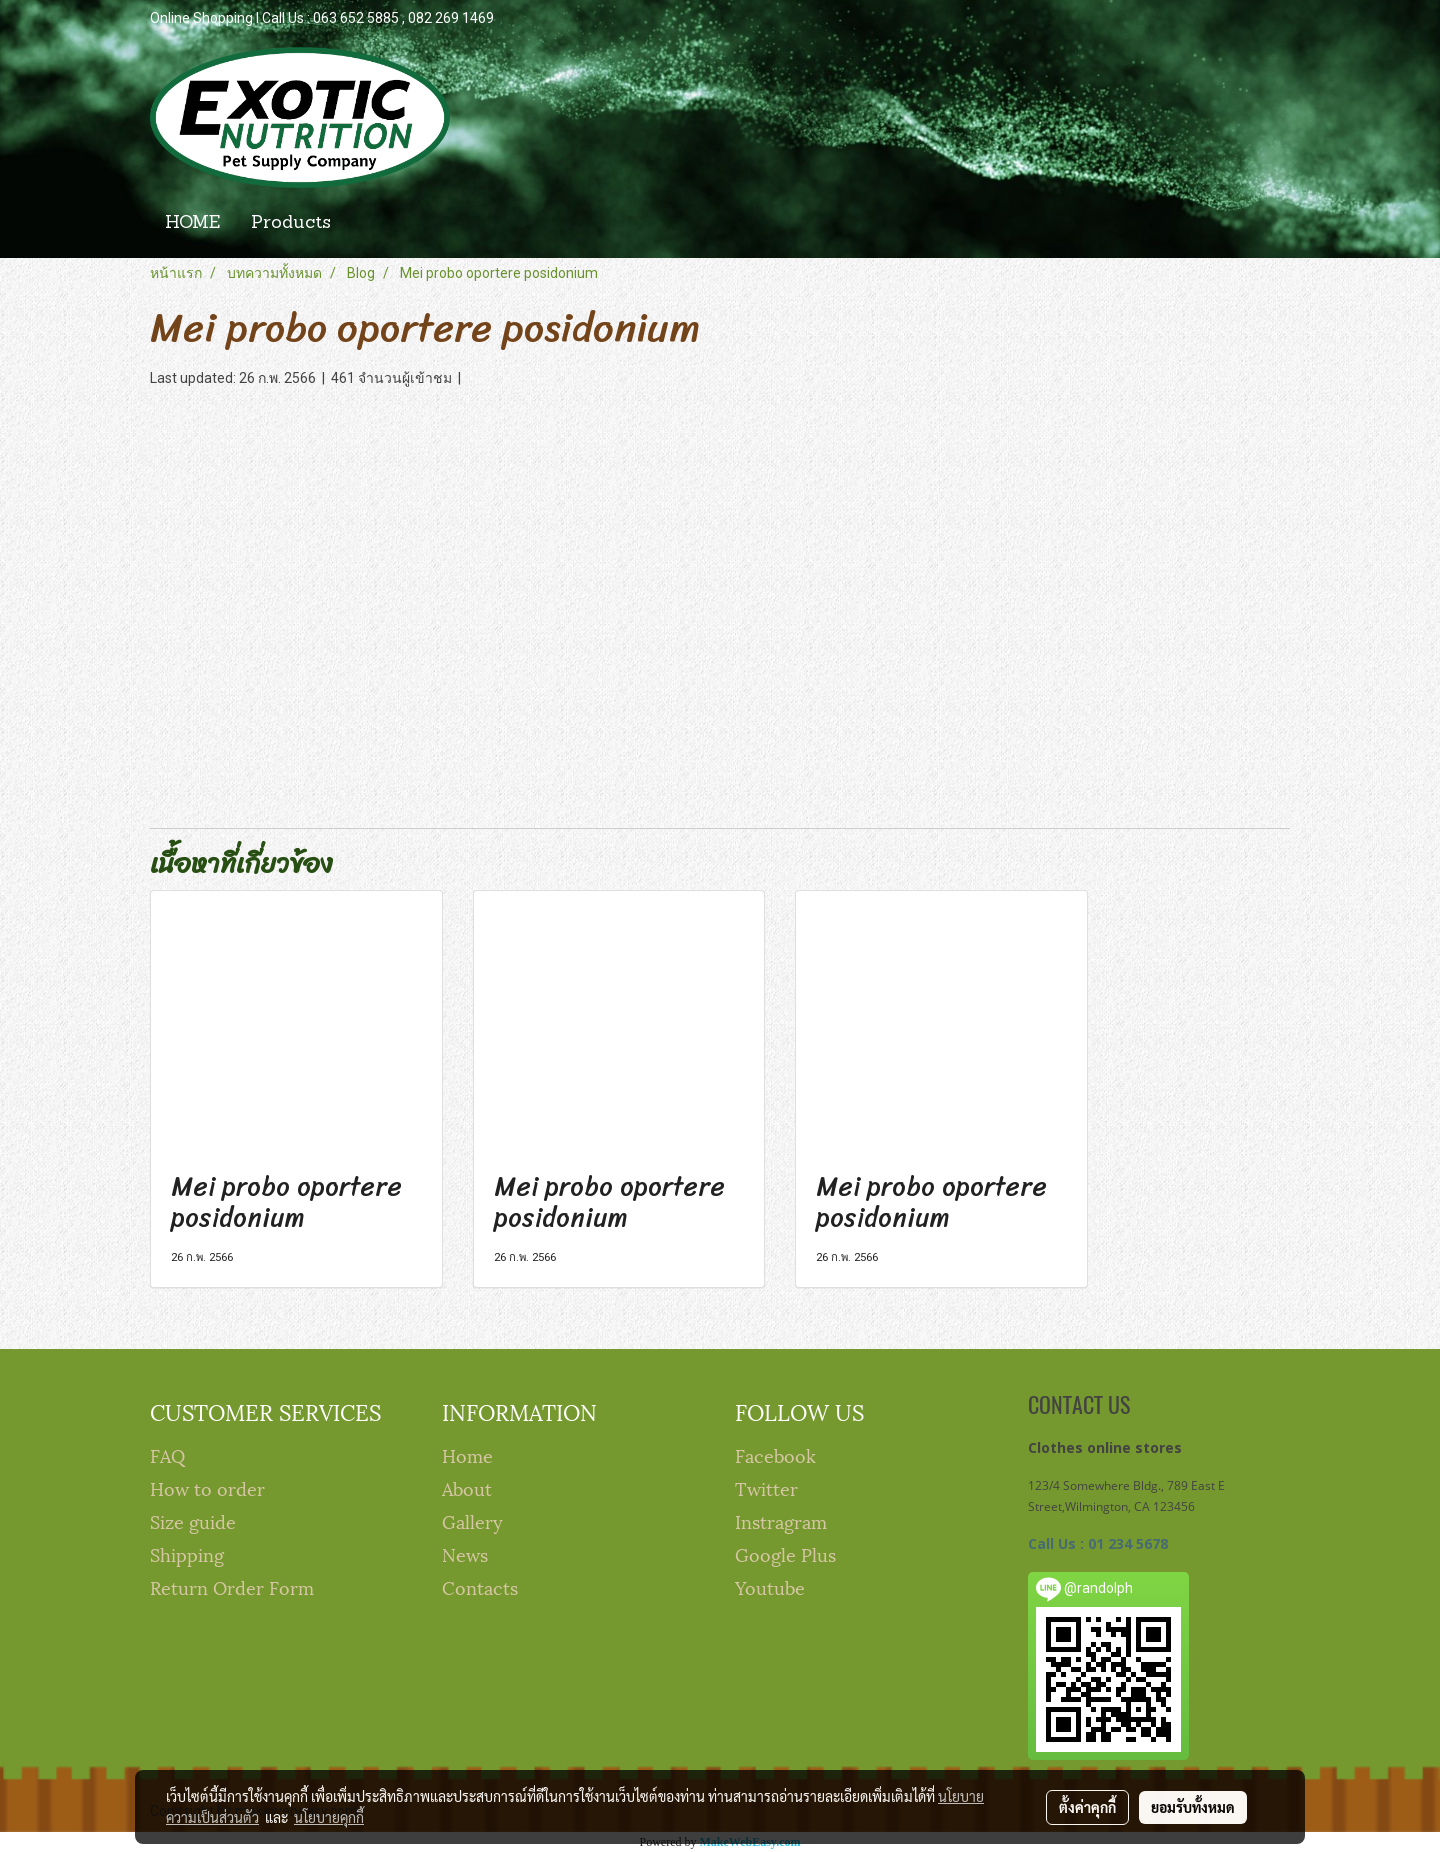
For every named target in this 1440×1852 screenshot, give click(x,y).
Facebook (775, 1454)
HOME (192, 223)
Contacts (480, 1586)
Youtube (770, 1586)
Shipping (187, 1553)
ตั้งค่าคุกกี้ (1087, 1807)
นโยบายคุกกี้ (329, 1817)
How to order (207, 1487)
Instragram (781, 1520)
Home (467, 1454)
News (465, 1553)
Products (291, 223)
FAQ (167, 1454)
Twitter (766, 1487)
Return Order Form (232, 1586)
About (467, 1487)
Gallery (472, 1520)
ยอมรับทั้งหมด (1193, 1807)
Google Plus (785, 1553)
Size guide (193, 1520)
